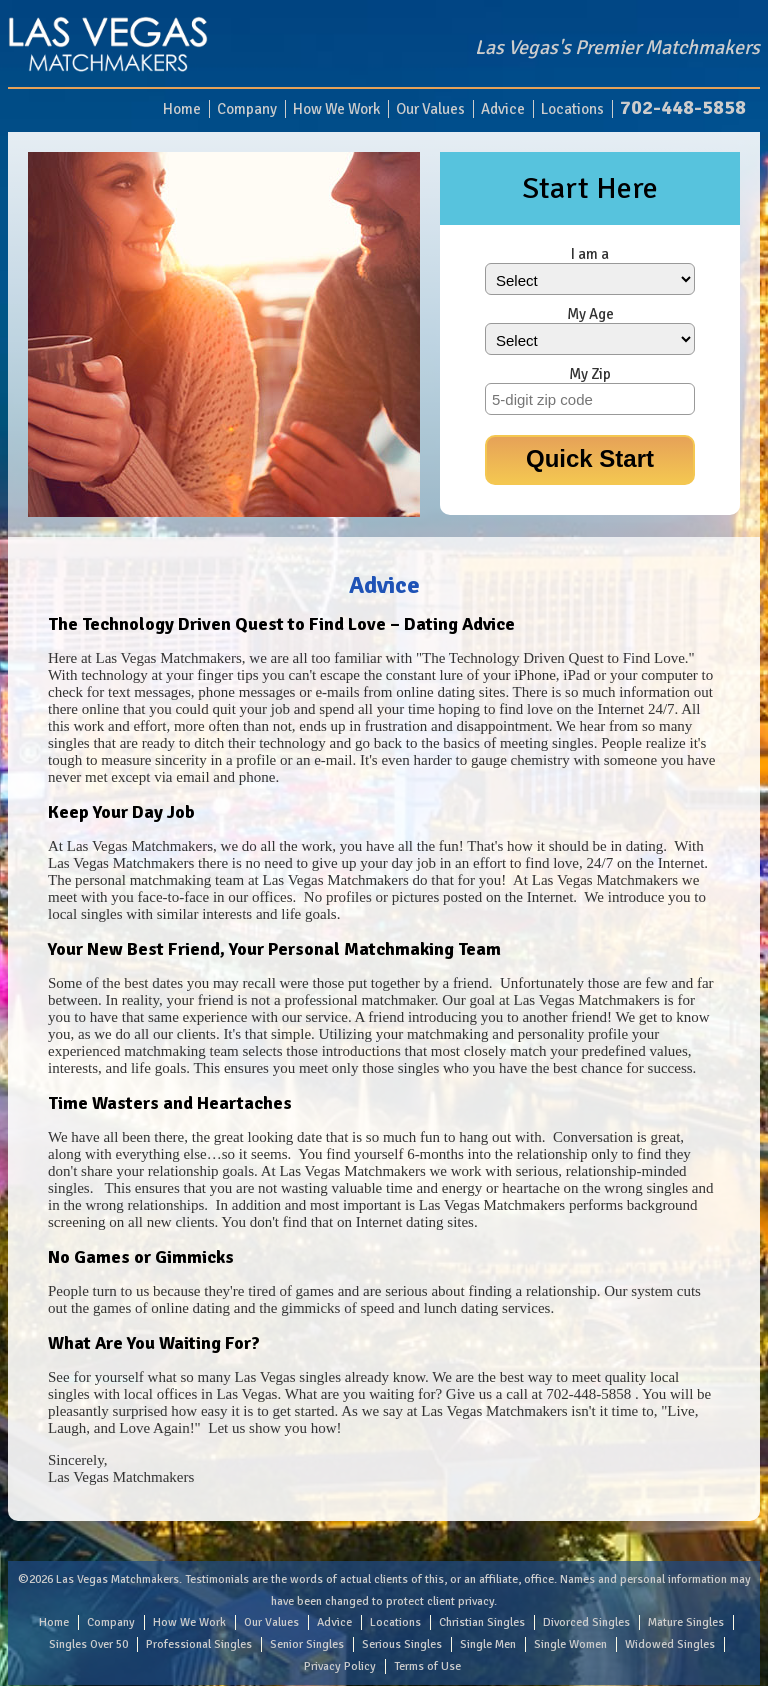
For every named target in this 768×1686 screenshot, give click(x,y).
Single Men (488, 1644)
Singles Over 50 (88, 1644)
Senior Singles (307, 1644)
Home (182, 109)
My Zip (590, 374)
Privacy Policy (340, 1666)
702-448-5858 (683, 107)
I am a (590, 254)
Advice (503, 109)
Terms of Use (427, 1666)
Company (247, 109)
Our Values (430, 109)
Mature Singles (686, 1622)
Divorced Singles (586, 1622)
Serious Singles (402, 1644)
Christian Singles (482, 1622)
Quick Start (590, 458)
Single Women (570, 1644)
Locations (572, 109)
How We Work (336, 109)
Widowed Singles (670, 1644)
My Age (590, 314)
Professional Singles (199, 1644)
